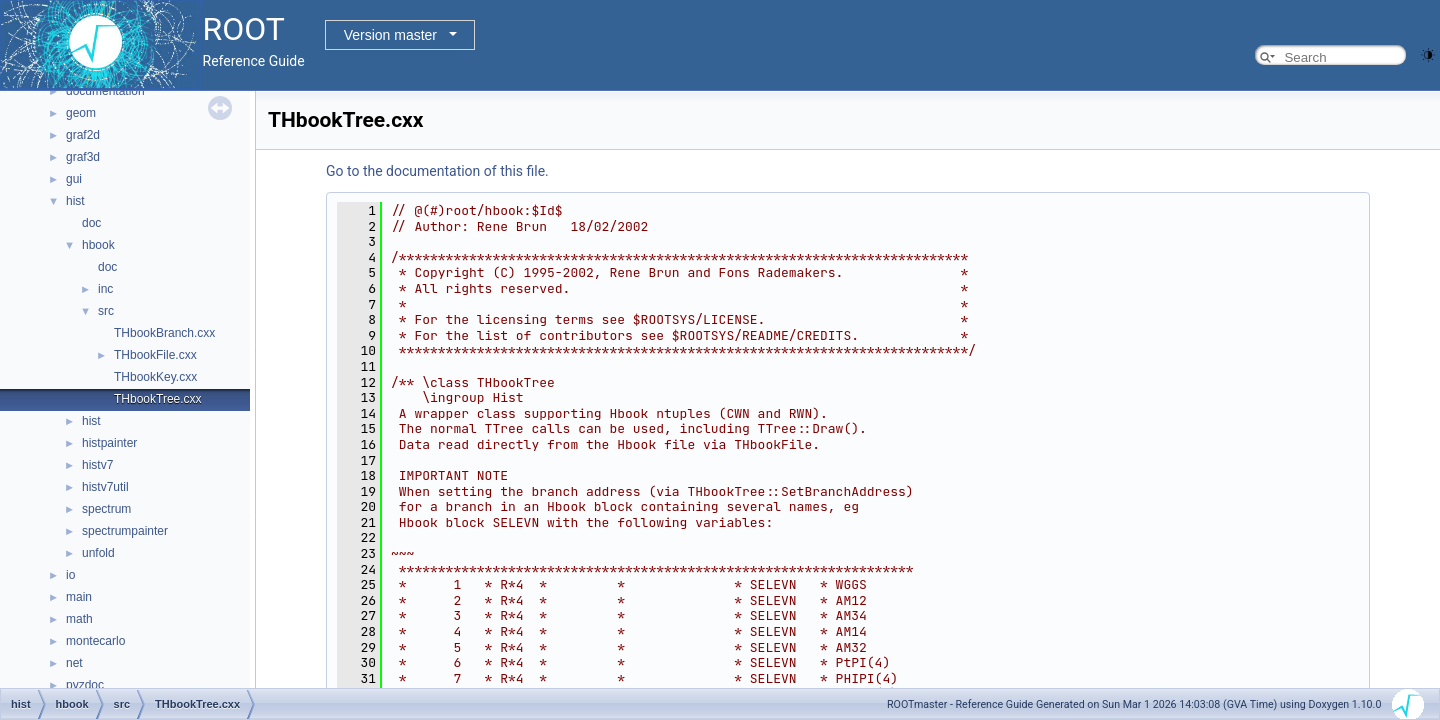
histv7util (105, 487)
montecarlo (95, 641)
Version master (390, 35)
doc (91, 223)
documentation (105, 91)
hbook (98, 245)
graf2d (83, 135)
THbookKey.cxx (155, 377)
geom (81, 113)
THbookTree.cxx (158, 399)
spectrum (106, 509)
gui (74, 179)
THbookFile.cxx (155, 355)
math (79, 619)
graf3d (83, 157)
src (106, 311)
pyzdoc (85, 685)
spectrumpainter (125, 531)
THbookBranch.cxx (164, 333)
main (79, 597)
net (74, 663)
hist (75, 201)
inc (105, 289)
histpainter (109, 443)
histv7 (97, 465)
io (70, 575)
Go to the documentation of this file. (437, 171)
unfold (98, 553)
